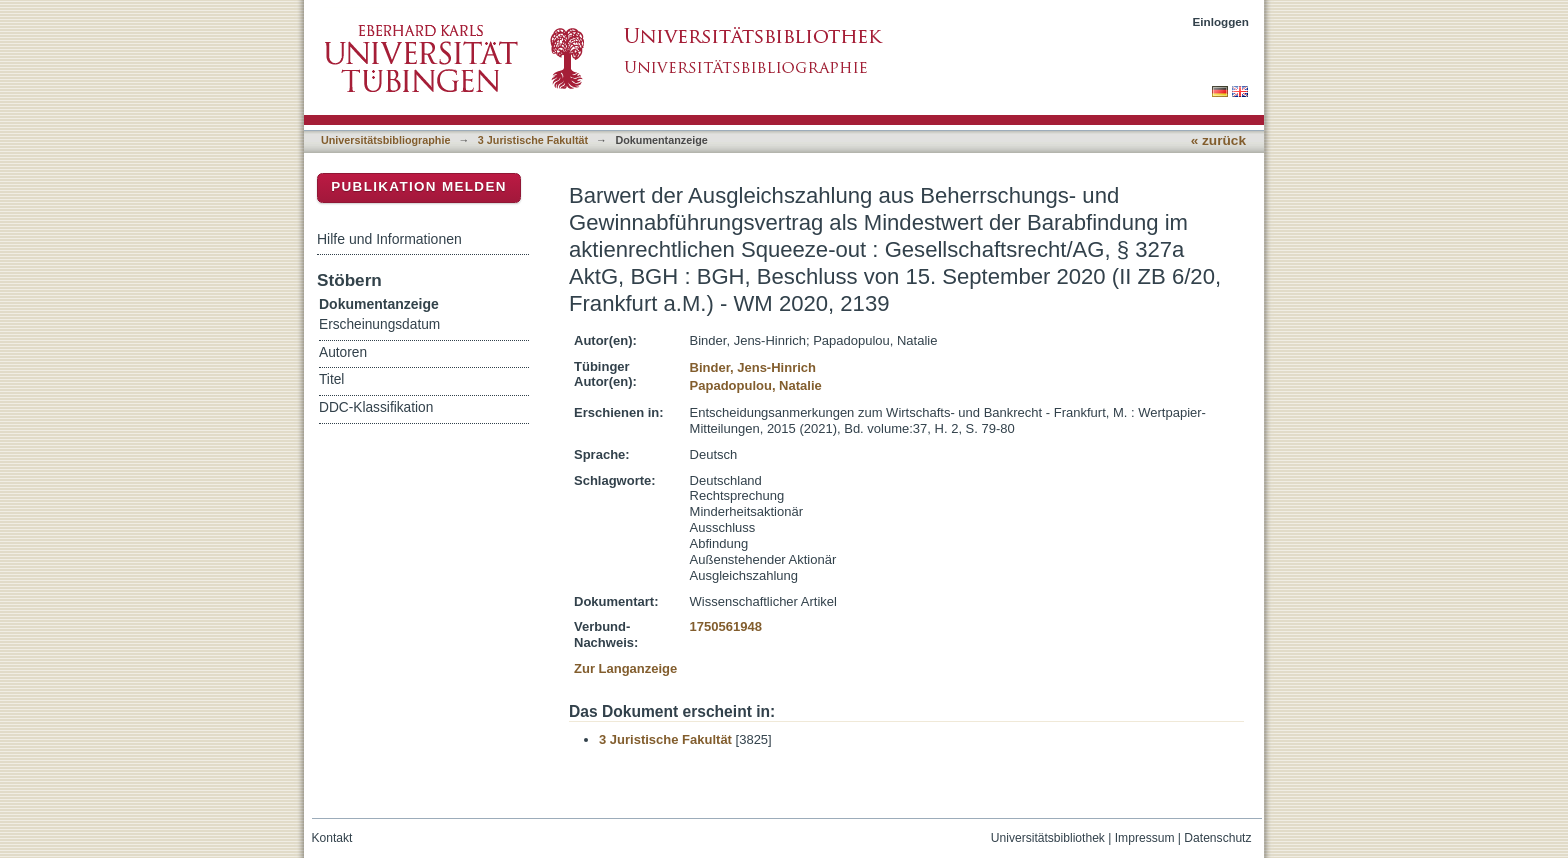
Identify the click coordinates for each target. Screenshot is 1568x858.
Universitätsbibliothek (1048, 838)
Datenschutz (1217, 838)
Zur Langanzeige (625, 668)
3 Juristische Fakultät (533, 140)
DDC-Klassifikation (376, 407)
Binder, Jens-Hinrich (753, 367)
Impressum (1145, 838)
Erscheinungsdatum (379, 324)
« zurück (1218, 140)
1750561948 (726, 626)
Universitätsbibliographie (385, 140)
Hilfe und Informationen (389, 239)
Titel (331, 379)
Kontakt (332, 838)
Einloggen (1221, 21)
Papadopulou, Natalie (756, 385)
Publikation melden (419, 186)
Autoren (343, 352)
